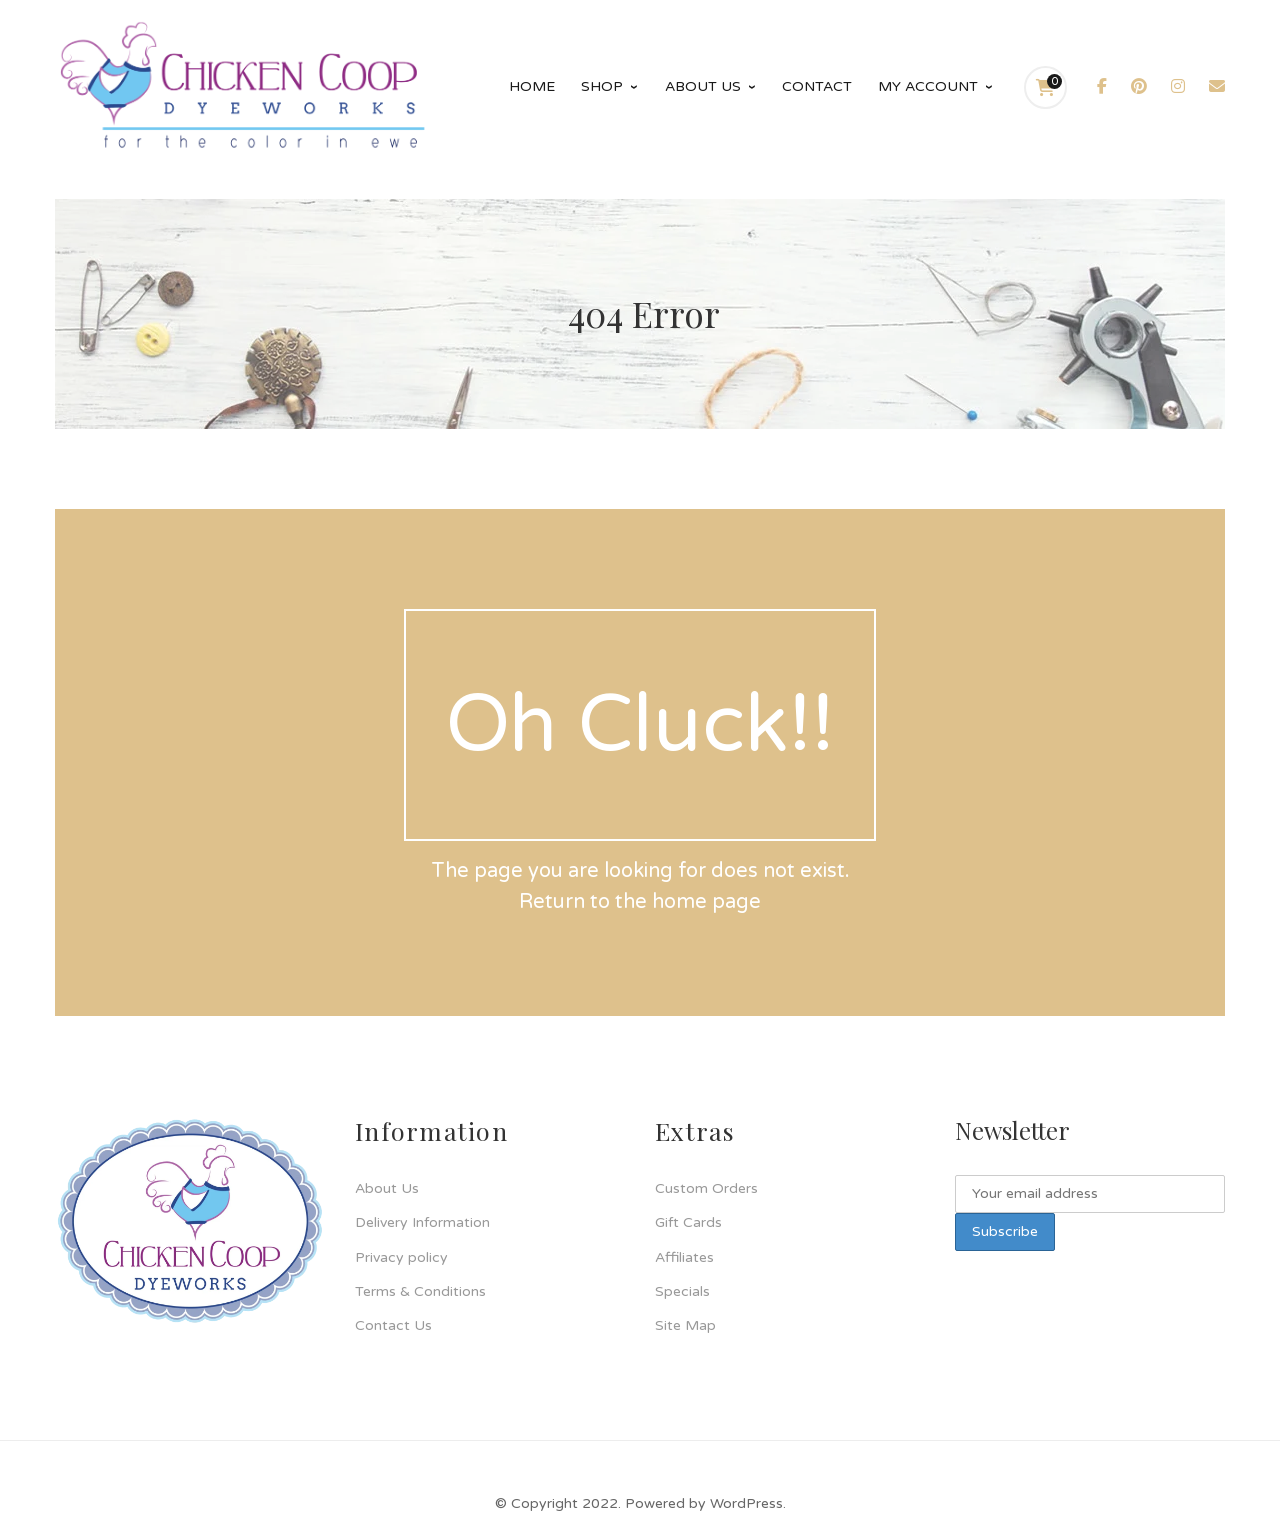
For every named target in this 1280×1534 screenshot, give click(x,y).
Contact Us (393, 1325)
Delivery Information (422, 1222)
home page (706, 902)
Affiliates (684, 1257)
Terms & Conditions (420, 1291)
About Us (387, 1188)
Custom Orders (706, 1188)
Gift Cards (688, 1222)
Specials (682, 1291)
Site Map (685, 1325)
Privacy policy (401, 1257)
